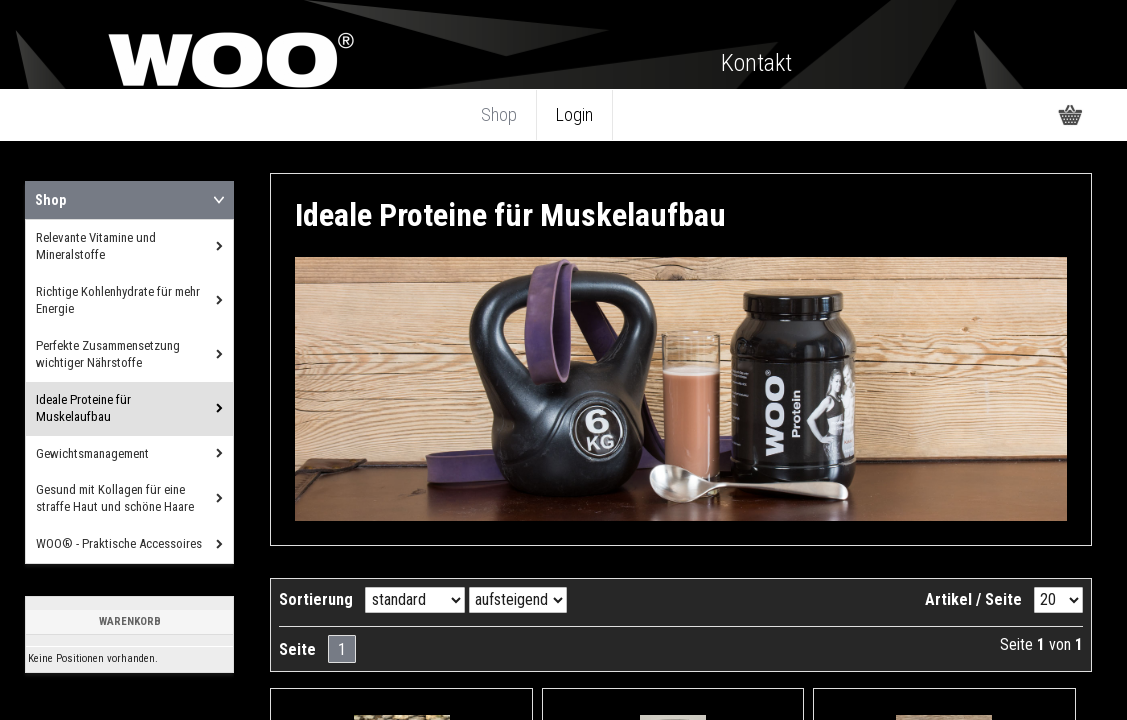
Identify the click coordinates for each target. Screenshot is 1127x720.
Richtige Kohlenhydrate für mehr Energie (118, 300)
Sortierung (316, 599)
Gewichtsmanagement (92, 453)
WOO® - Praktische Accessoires (119, 543)
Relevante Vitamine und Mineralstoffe (96, 246)
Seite (297, 649)
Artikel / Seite (973, 599)
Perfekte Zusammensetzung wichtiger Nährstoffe (108, 354)
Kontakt (756, 63)
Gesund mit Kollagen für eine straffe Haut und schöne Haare (115, 498)
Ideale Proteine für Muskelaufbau (83, 408)
